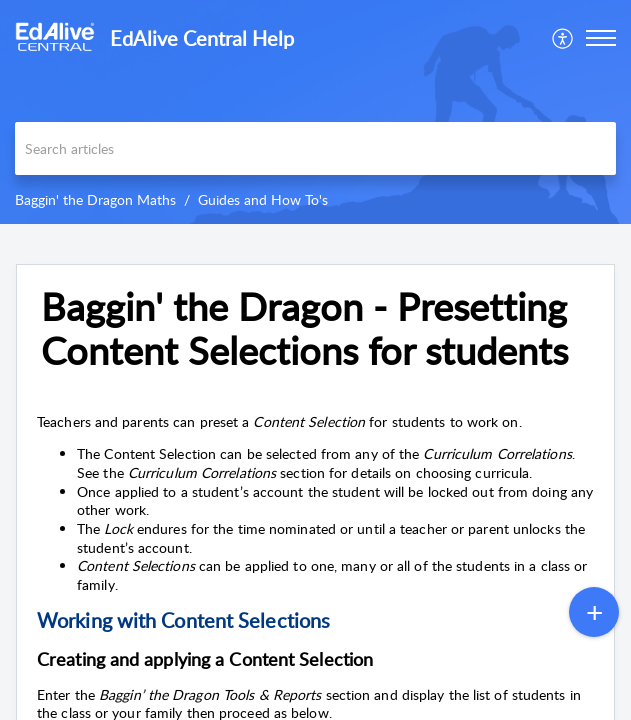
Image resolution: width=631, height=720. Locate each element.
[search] (315, 148)
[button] (563, 38)
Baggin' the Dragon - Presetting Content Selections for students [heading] (304, 329)
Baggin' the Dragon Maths (95, 199)
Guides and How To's (263, 199)
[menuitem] (563, 38)
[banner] (315, 112)
